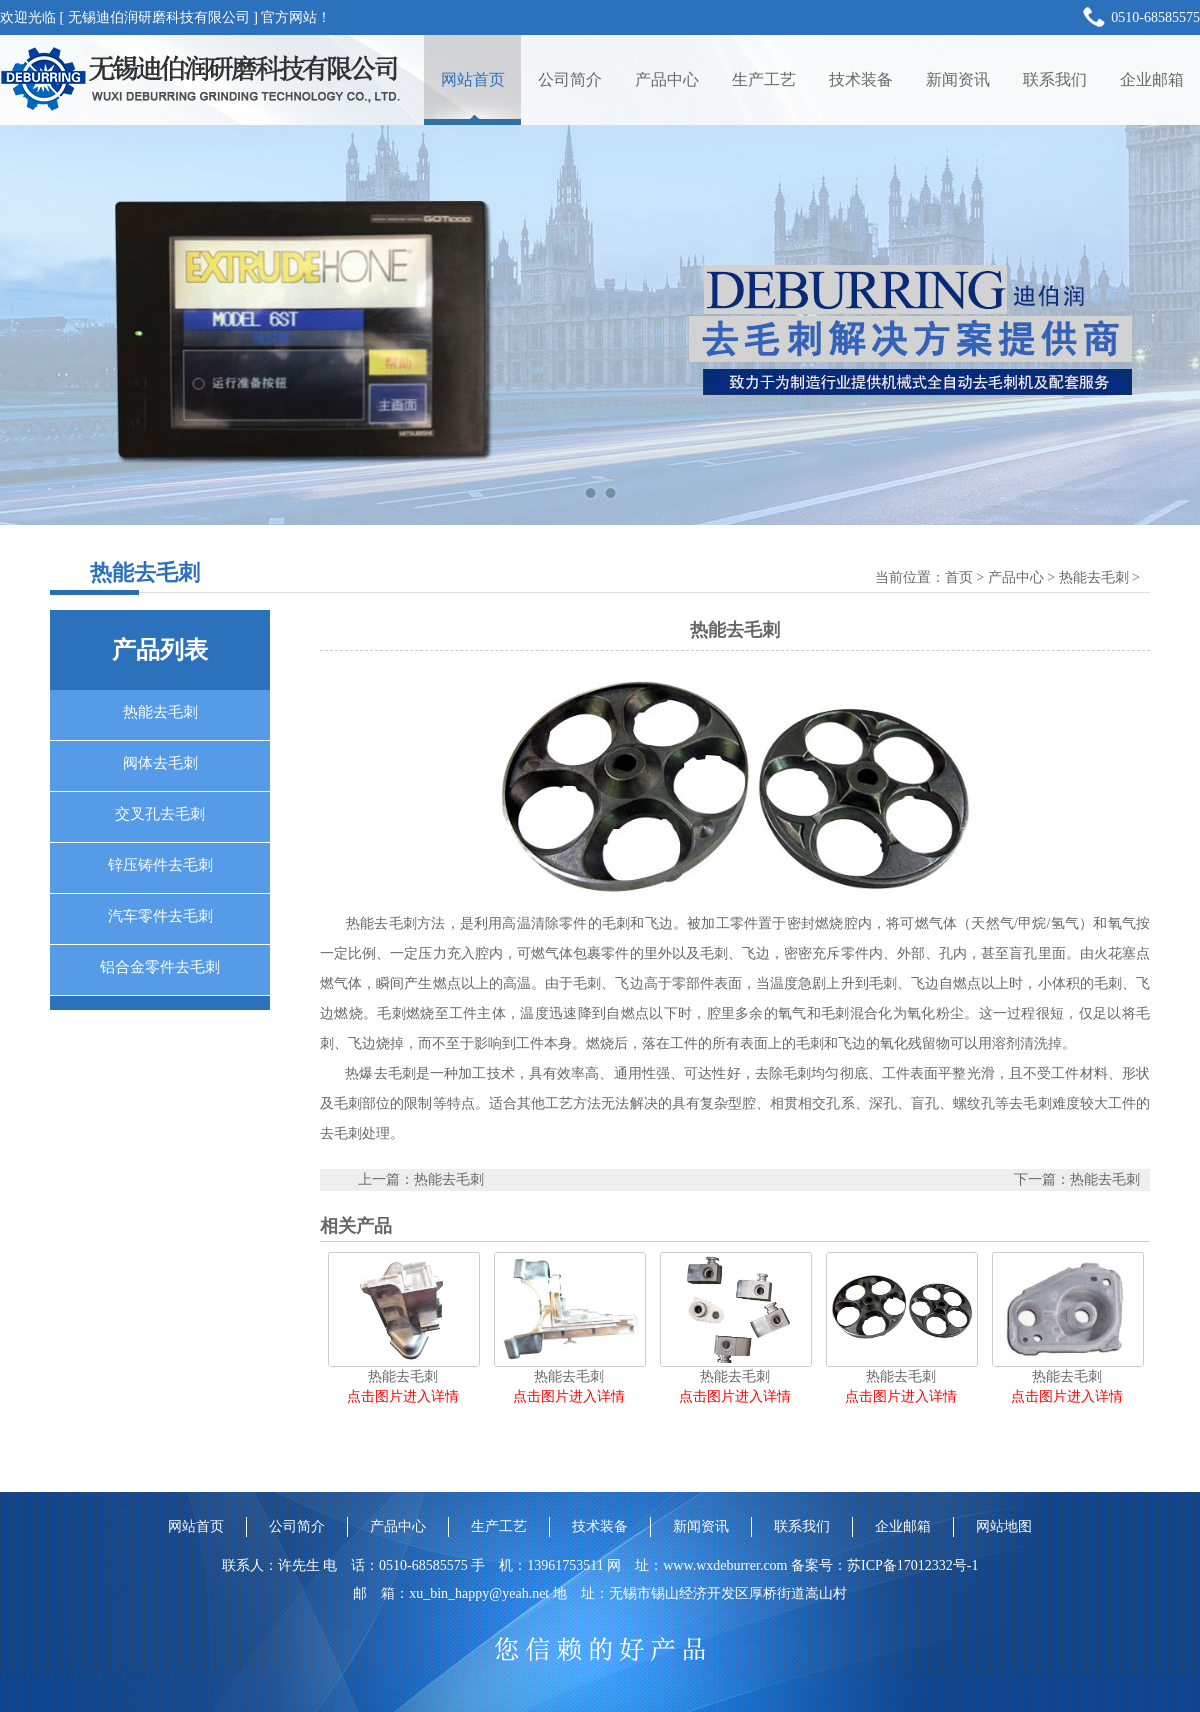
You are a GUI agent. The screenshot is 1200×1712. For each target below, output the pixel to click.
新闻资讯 (958, 79)
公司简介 (570, 79)
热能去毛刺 (1094, 577)
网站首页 (473, 79)
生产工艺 (764, 79)
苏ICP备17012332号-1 (912, 1565)
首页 (959, 577)
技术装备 (861, 79)
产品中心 (667, 79)
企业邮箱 (1152, 79)
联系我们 (1055, 79)
